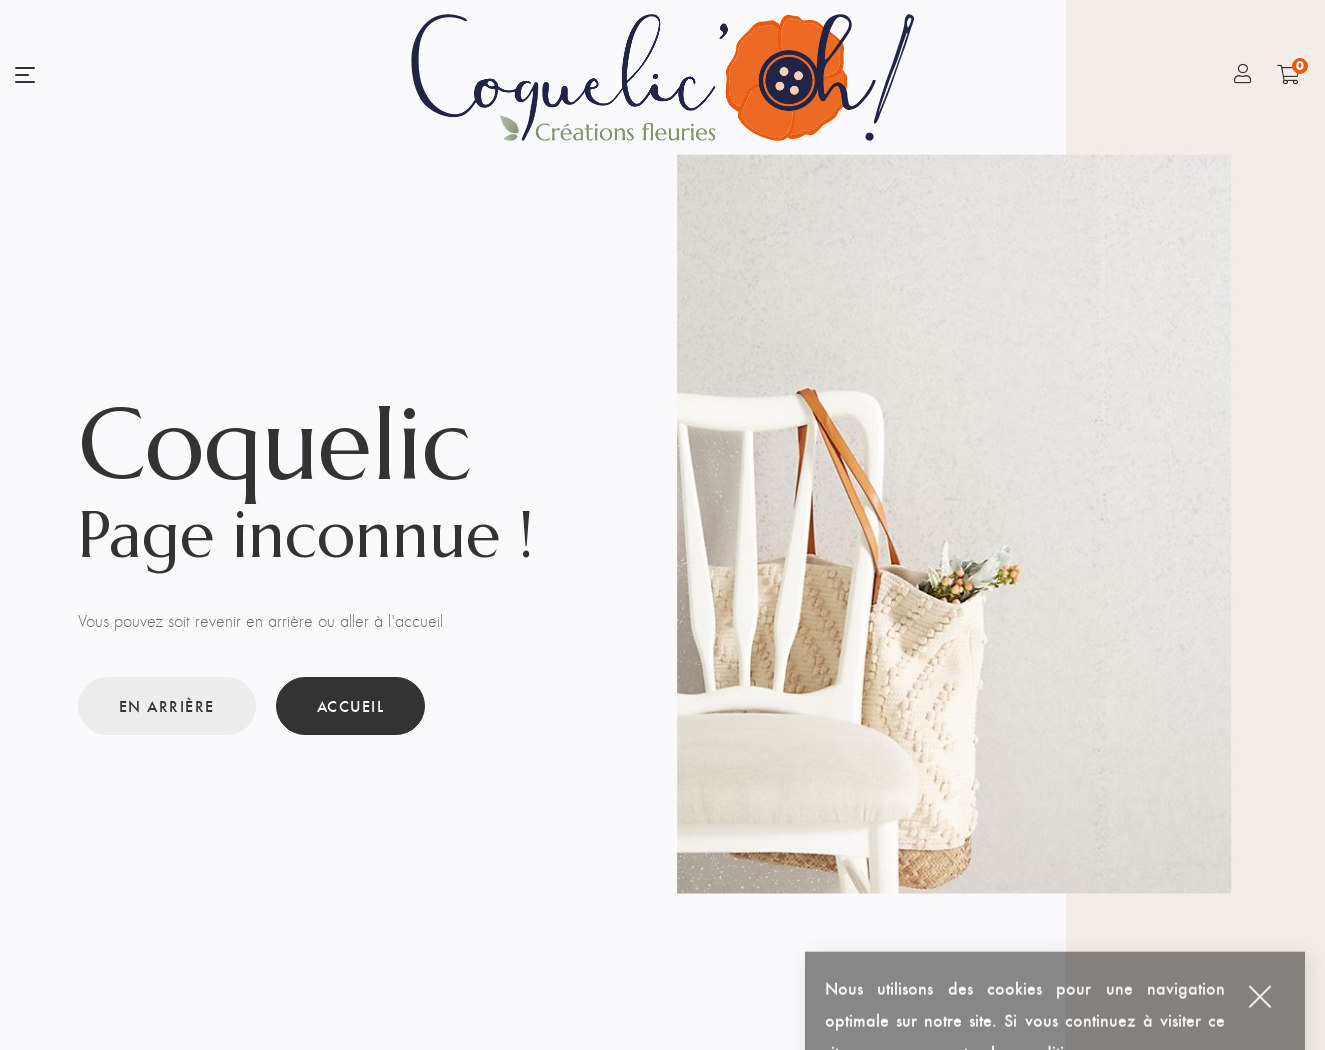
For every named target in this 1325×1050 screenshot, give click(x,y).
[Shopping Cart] (1288, 74)
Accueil (351, 705)
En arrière (167, 705)
